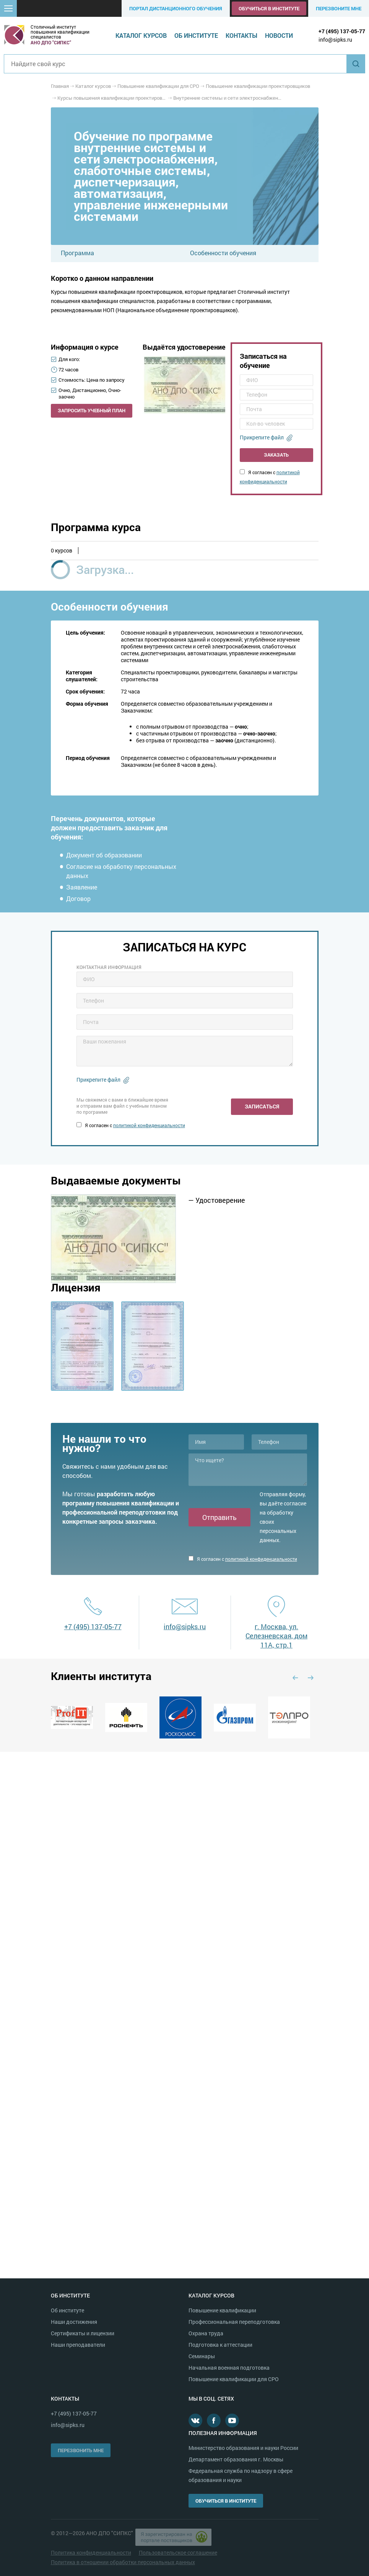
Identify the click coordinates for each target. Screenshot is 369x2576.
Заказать (276, 454)
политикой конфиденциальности (149, 1125)
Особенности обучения (223, 253)
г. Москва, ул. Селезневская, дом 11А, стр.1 (276, 1635)
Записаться (262, 1106)
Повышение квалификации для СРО (234, 2379)
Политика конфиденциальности (91, 2552)
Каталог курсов (141, 35)
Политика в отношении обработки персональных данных (123, 2562)
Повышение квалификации (222, 2310)
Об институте (196, 35)
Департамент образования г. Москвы (236, 2459)
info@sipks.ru (335, 39)
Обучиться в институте (269, 8)
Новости (279, 35)
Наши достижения (74, 2321)
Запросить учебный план (91, 410)
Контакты (241, 35)
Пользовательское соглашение (178, 2552)
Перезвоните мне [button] (338, 8)
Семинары (202, 2356)
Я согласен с (130, 1125)
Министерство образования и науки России (243, 2447)
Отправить (219, 1517)
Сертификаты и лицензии (82, 2333)
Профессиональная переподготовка (234, 2321)
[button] (8, 8)
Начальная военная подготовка (229, 2367)
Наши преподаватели (78, 2344)
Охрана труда (206, 2333)
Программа (77, 253)
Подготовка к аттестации (220, 2344)
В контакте (195, 2420)
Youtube (232, 2420)
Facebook (214, 2420)
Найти (355, 64)
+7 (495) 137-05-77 (342, 31)
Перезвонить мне (81, 2450)
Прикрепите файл (262, 437)
